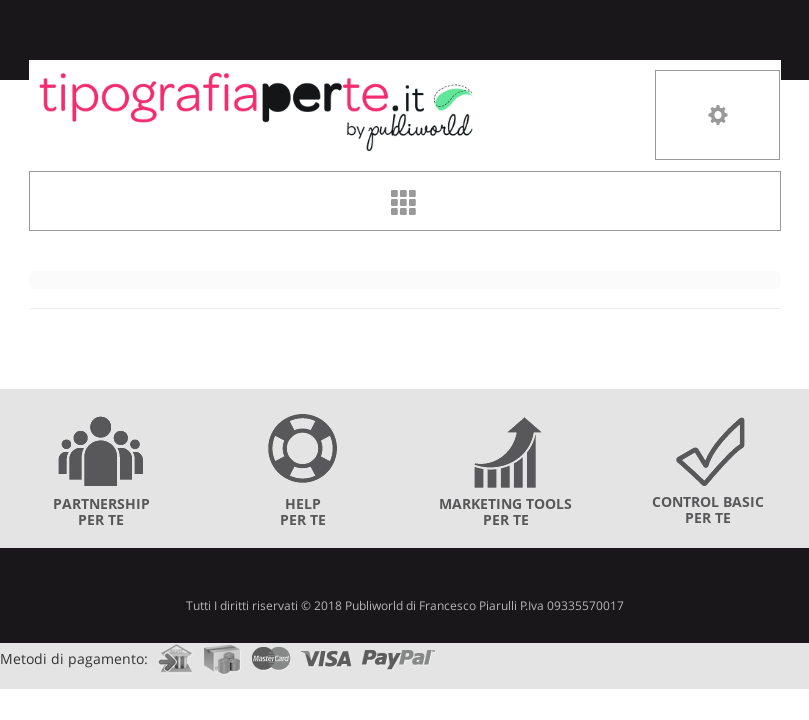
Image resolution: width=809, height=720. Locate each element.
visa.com (326, 652)
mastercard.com (271, 652)
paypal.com (399, 652)
